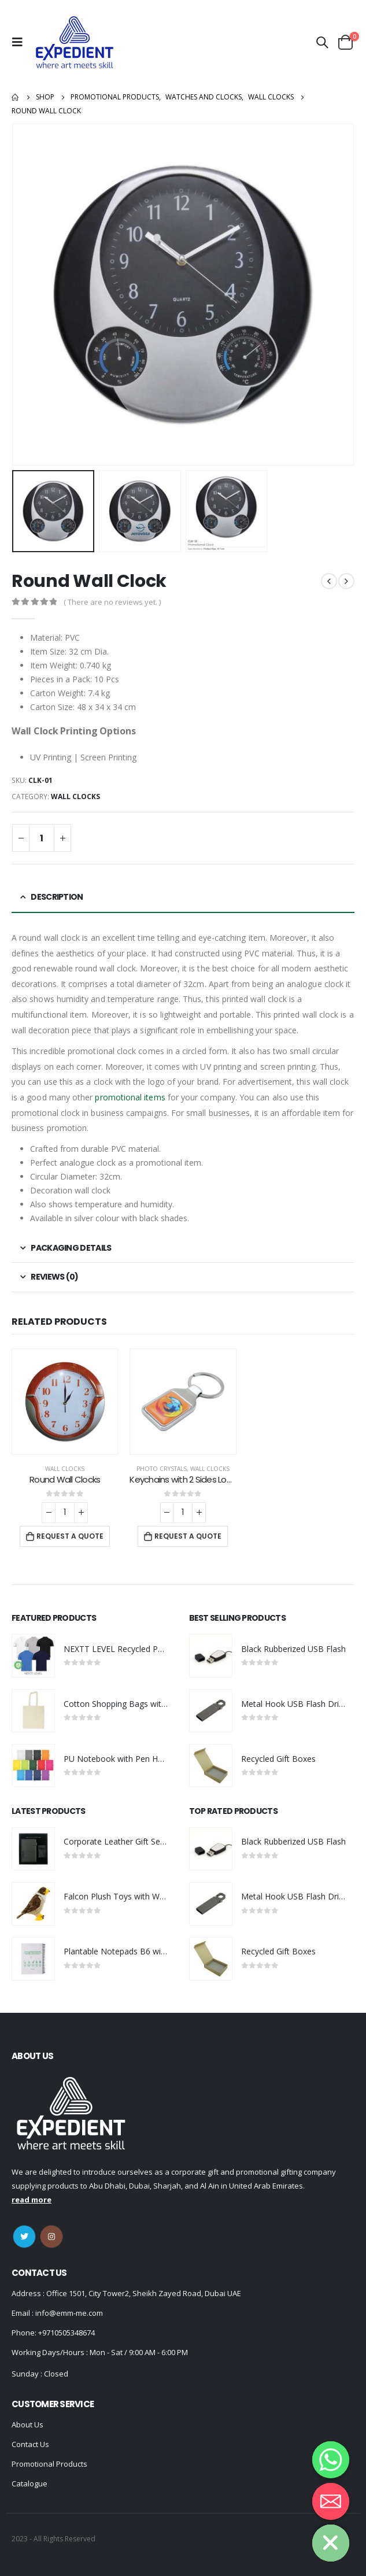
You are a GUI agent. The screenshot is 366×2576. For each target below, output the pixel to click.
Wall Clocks (75, 796)
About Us (27, 2424)
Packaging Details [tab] (71, 1248)
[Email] (330, 2501)
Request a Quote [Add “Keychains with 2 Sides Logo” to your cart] (187, 1536)
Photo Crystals (161, 1469)
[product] (64, 1401)
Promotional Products (49, 2464)
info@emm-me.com (68, 2313)
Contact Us (30, 2444)
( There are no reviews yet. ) (112, 602)
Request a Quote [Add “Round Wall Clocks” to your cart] (69, 1536)
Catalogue (29, 2483)
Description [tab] (57, 897)
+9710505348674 (66, 2332)
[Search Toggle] (322, 42)
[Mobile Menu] (20, 42)
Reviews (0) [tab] (54, 1277)
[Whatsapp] (330, 2459)
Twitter (24, 2236)
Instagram (51, 2236)
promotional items (130, 1097)
